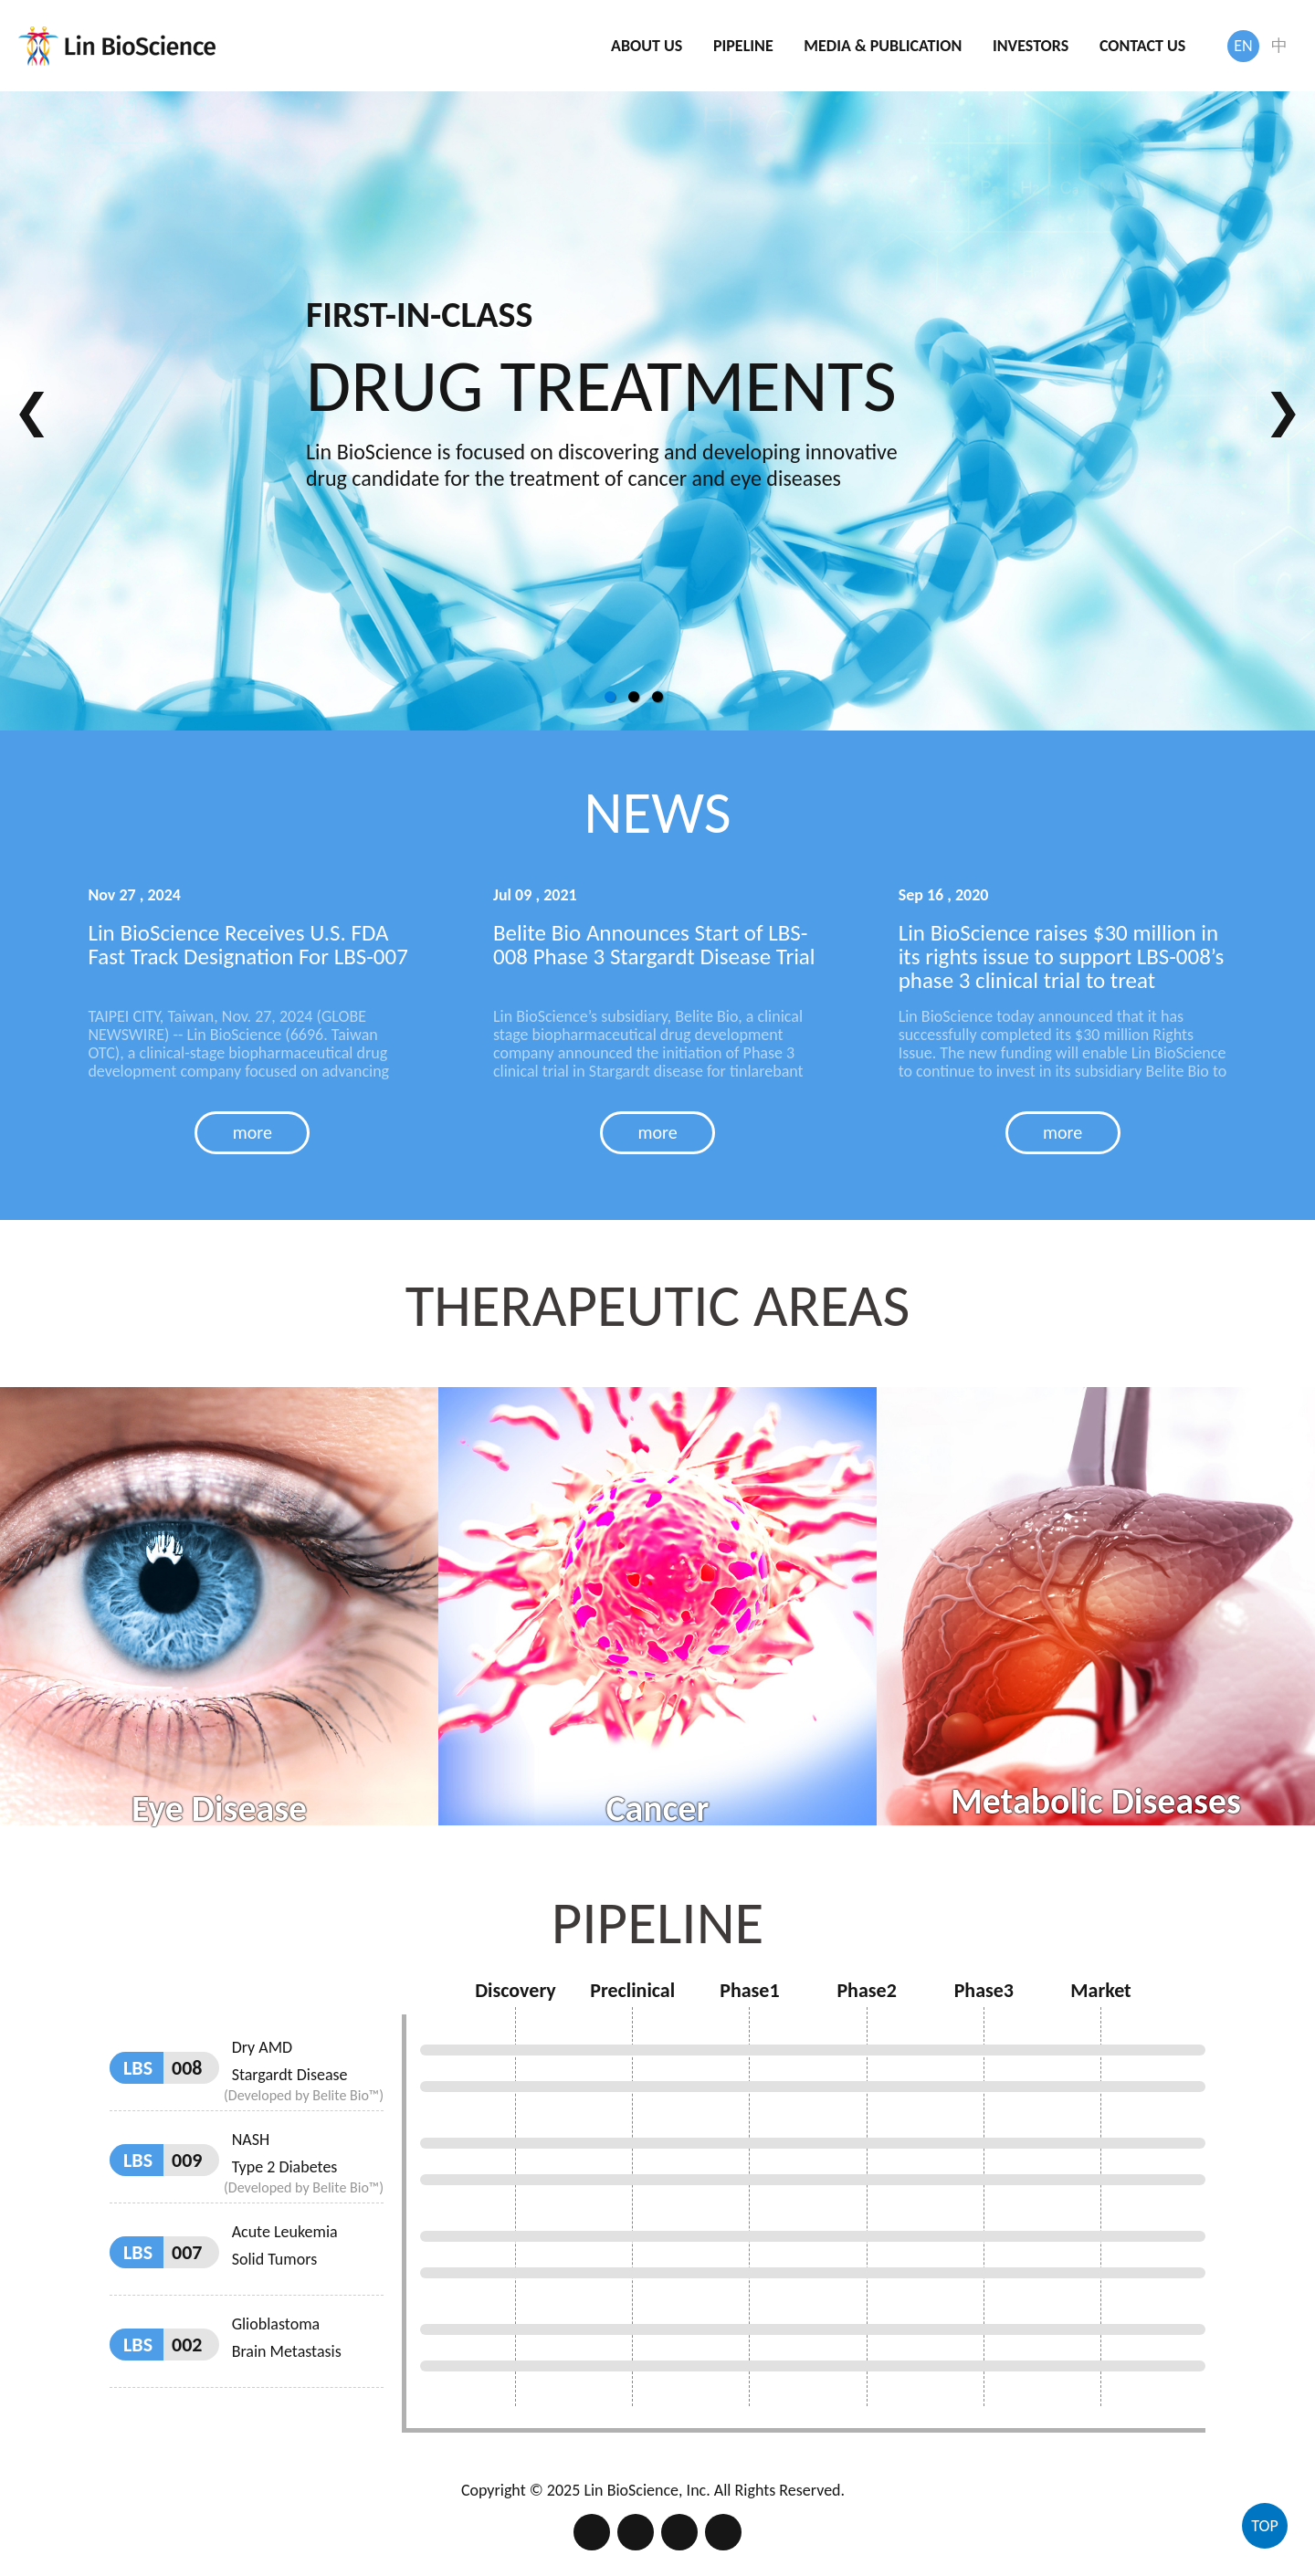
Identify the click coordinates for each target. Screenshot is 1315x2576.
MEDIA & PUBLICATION (883, 46)
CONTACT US (1142, 46)
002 (187, 2301)
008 (187, 2025)
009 (187, 2117)
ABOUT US (646, 46)
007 (187, 2209)
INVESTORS (1030, 46)
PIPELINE (743, 46)
